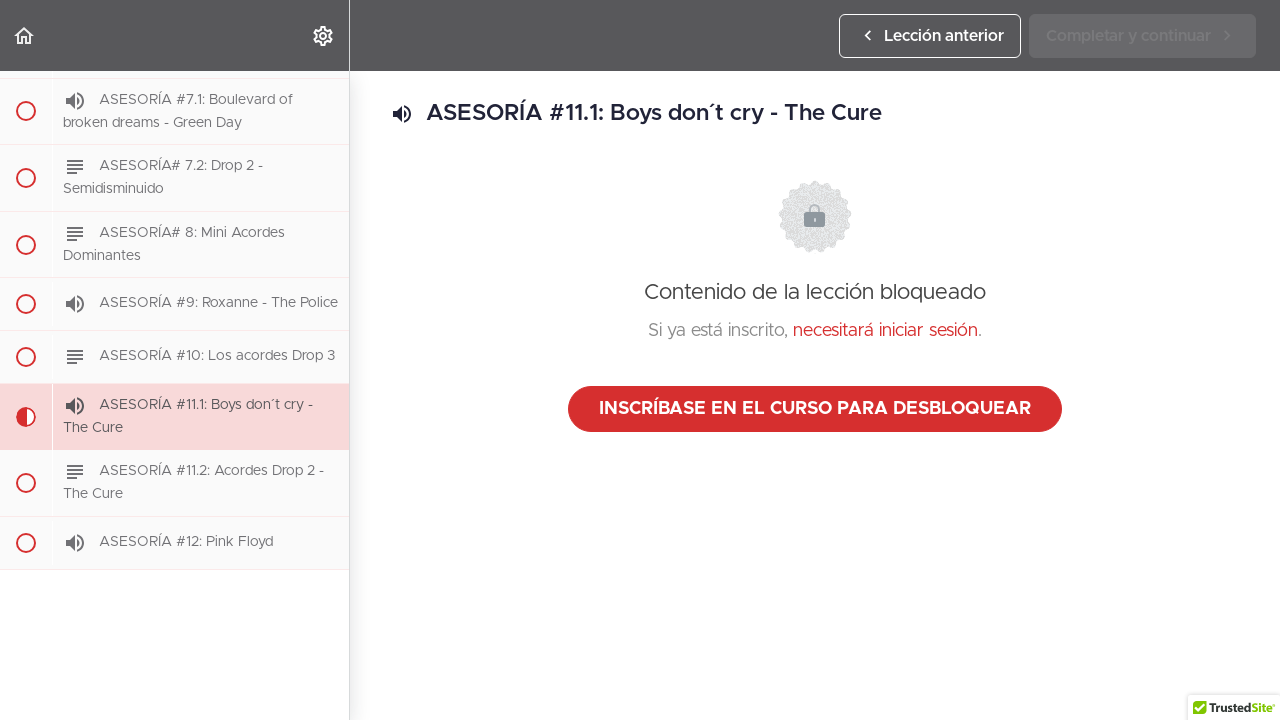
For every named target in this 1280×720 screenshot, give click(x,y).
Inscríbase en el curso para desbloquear (815, 409)
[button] (25, 35)
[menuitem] (324, 35)
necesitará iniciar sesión (885, 331)
